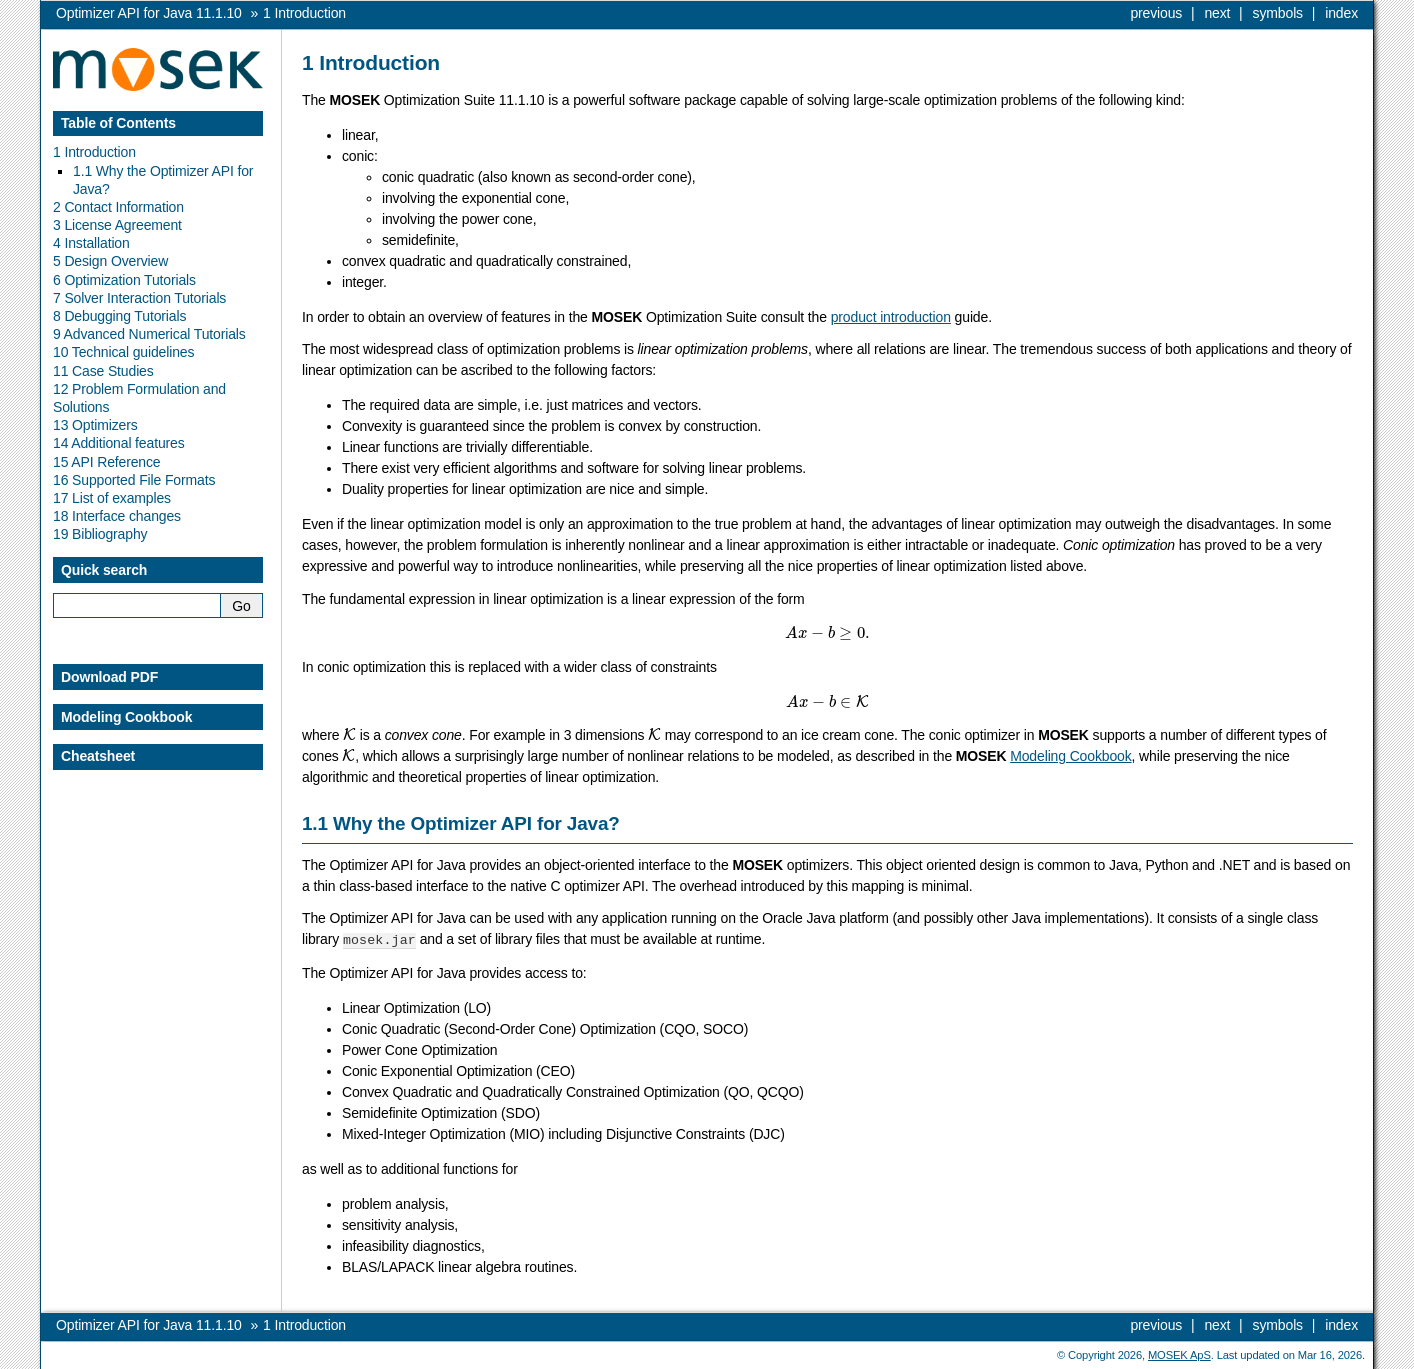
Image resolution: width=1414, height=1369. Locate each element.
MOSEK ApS (1179, 1354)
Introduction (304, 13)
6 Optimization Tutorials (124, 280)
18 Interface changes (117, 516)
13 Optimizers (95, 425)
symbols (1278, 13)
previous (1156, 13)
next (1217, 13)
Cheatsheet (98, 756)
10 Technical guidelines (123, 352)
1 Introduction (94, 152)
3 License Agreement (117, 225)
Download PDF (109, 677)
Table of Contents (118, 123)
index (1341, 13)
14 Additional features (119, 443)
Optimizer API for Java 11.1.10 (149, 13)
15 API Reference (107, 462)
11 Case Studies (103, 371)
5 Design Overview (110, 261)
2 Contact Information (118, 207)
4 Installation (91, 243)
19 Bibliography (100, 534)
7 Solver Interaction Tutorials (139, 298)
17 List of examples (112, 498)
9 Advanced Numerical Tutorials (149, 334)
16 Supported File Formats (134, 480)
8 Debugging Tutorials (119, 316)
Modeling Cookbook (1070, 756)
